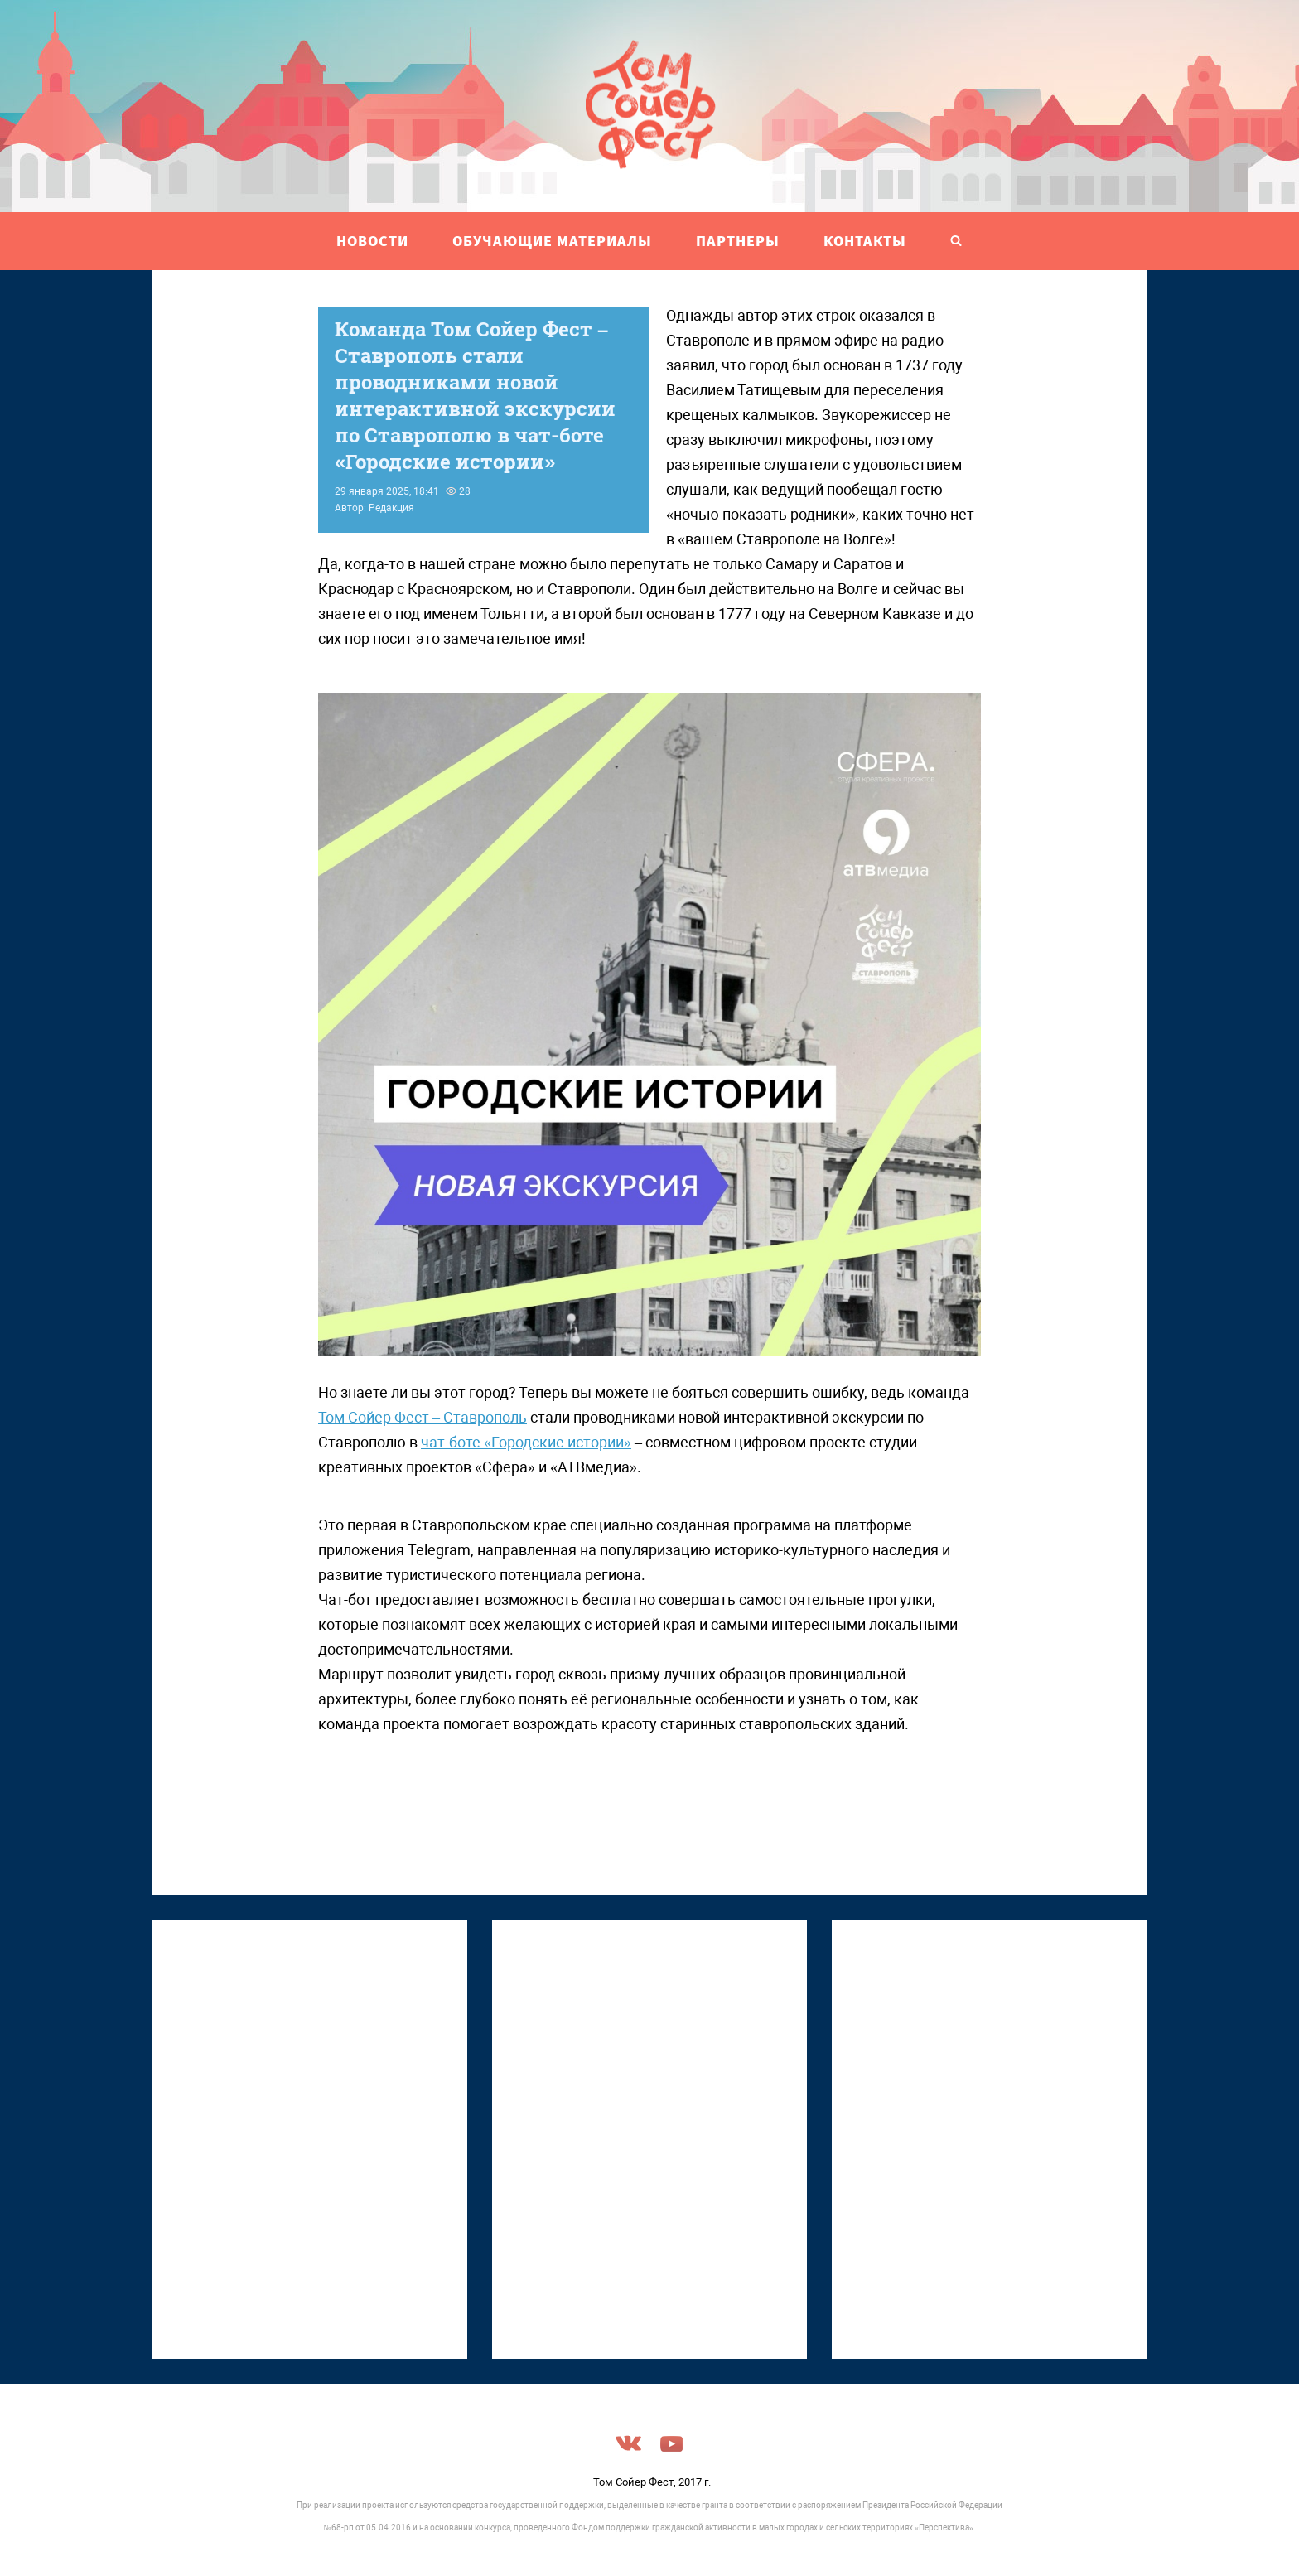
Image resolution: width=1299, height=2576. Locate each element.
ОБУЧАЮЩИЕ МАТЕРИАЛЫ (552, 240)
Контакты (864, 240)
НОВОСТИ (372, 240)
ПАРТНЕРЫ (738, 240)
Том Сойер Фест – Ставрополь (422, 1417)
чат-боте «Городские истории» (526, 1442)
